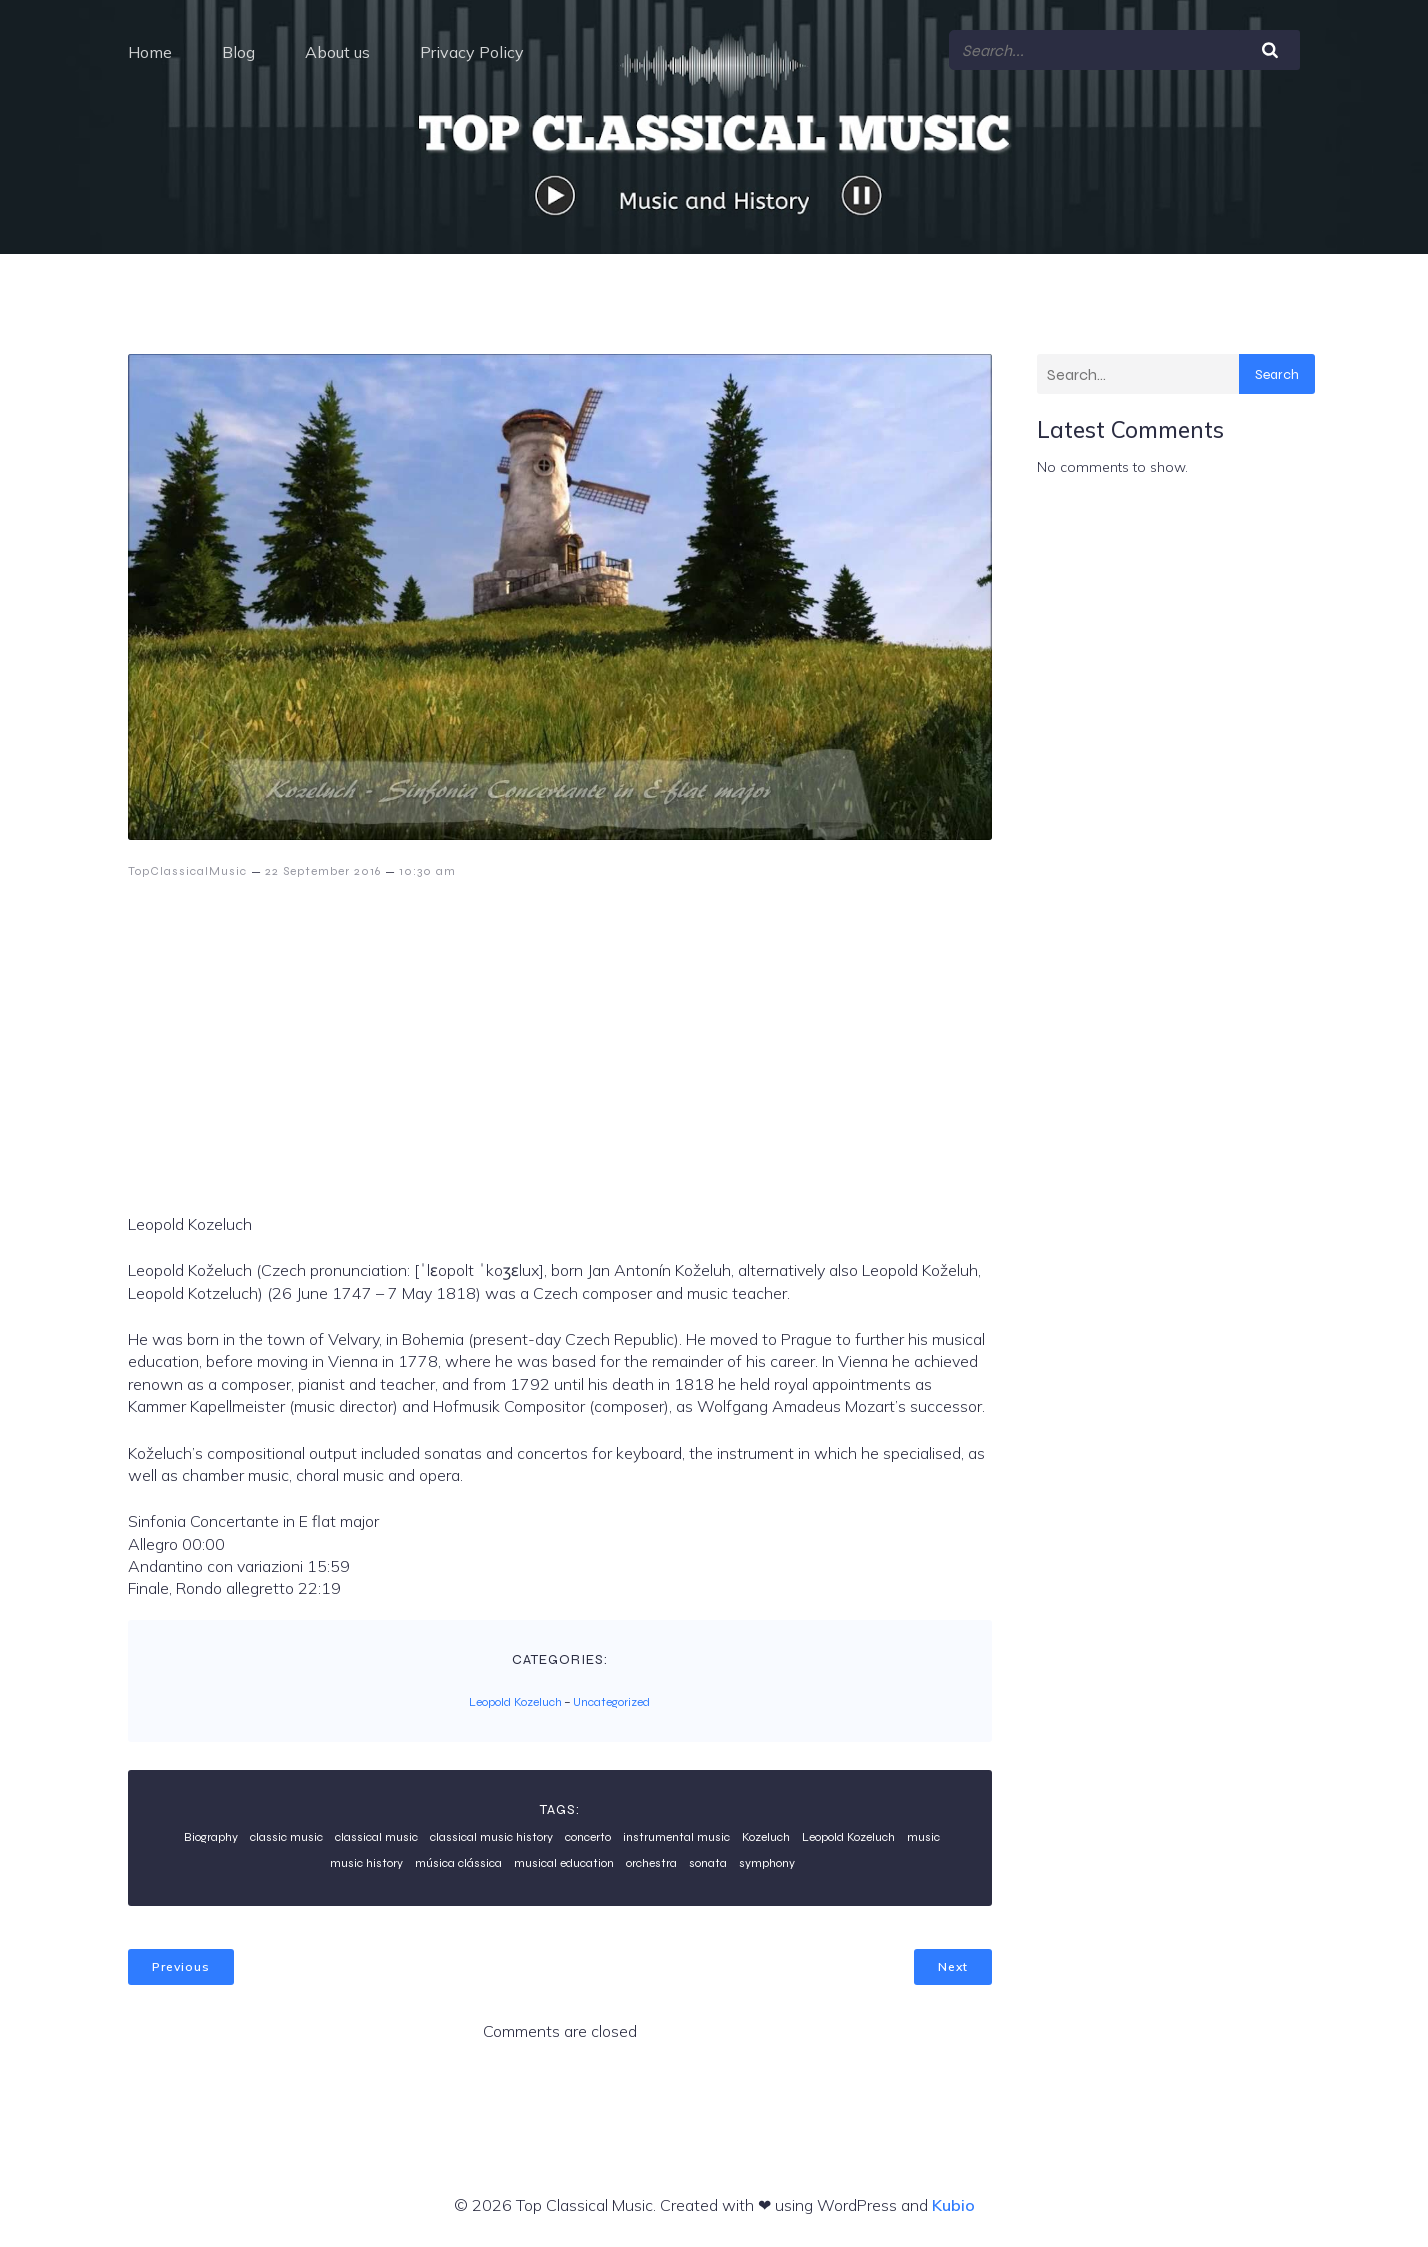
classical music (376, 1837)
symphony (767, 1863)
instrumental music (676, 1837)
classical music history (491, 1837)
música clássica (458, 1863)
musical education (564, 1863)
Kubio (953, 2205)
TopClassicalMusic (187, 871)
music (923, 1837)
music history (366, 1863)
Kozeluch (766, 1837)
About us (337, 52)
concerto (588, 1837)
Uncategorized (611, 1702)
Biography (211, 1837)
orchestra (651, 1863)
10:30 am (427, 871)
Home (150, 52)
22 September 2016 (323, 871)
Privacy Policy (472, 52)
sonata (708, 1863)
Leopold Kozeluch (515, 1702)
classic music (286, 1837)
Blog (238, 52)
